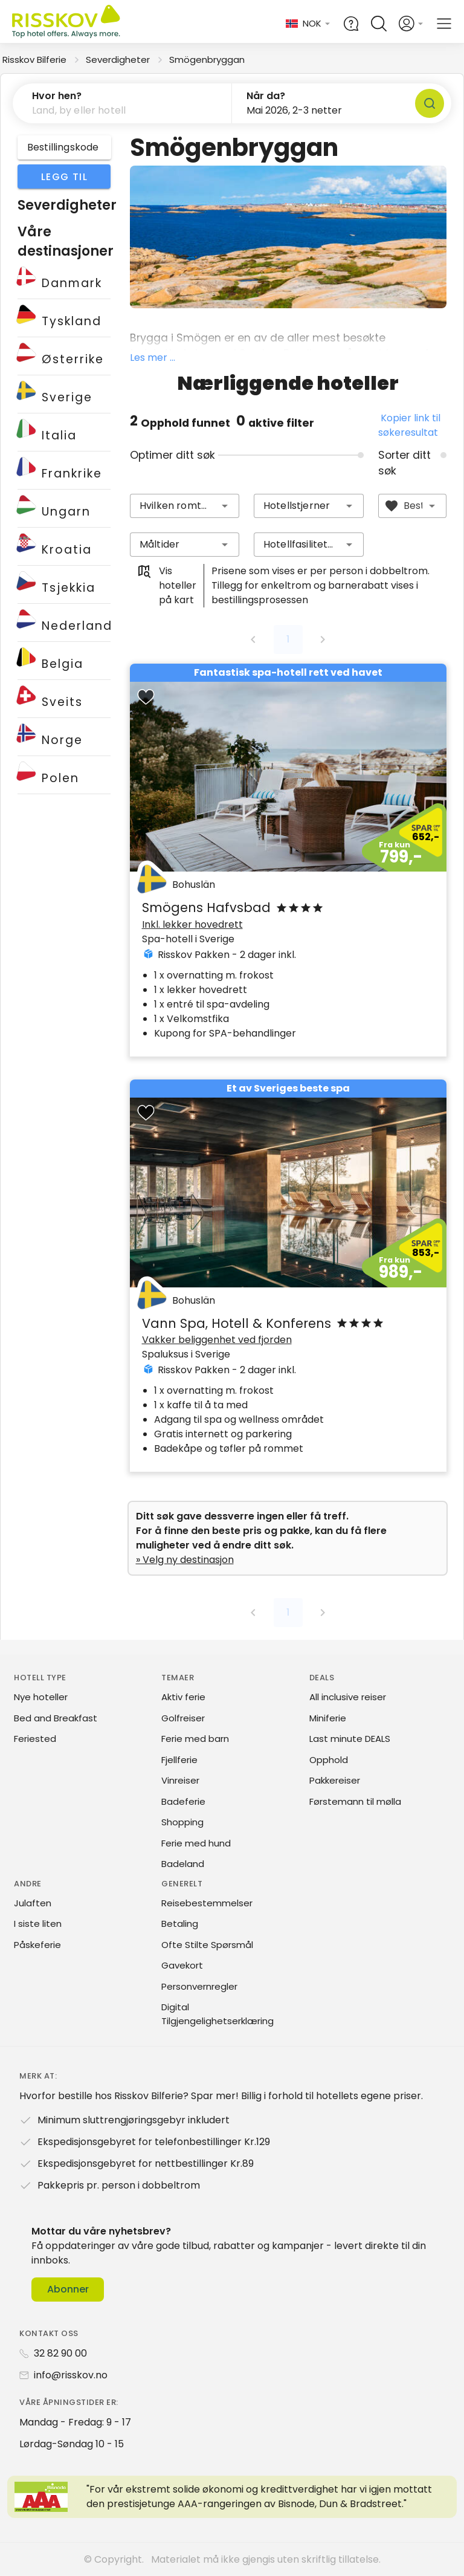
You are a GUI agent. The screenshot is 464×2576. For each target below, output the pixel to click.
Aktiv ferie (183, 1697)
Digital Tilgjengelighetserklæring (217, 2014)
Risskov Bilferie (34, 59)
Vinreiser (180, 1780)
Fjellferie (179, 1759)
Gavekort (182, 1965)
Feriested (35, 1738)
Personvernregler (199, 1986)
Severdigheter (118, 59)
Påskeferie (37, 1944)
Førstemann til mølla (355, 1801)
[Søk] (429, 103)
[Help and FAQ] (351, 23)
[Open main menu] (444, 23)
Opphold (328, 1759)
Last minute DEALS (349, 1738)
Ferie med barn (195, 1738)
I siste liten (38, 1923)
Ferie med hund (196, 1843)
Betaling (179, 1923)
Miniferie (327, 1718)
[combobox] (185, 506)
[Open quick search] (379, 23)
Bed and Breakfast (55, 1718)
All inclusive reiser (347, 1697)
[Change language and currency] (308, 24)
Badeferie (183, 1801)
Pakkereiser (334, 1780)
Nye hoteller (41, 1697)
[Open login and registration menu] (411, 23)
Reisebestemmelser (207, 1903)
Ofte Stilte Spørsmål (207, 1944)
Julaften (32, 1903)
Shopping (182, 1822)
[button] (122, 103)
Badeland (182, 1863)
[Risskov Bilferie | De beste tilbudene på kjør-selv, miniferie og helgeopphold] (67, 23)
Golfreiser (183, 1718)
